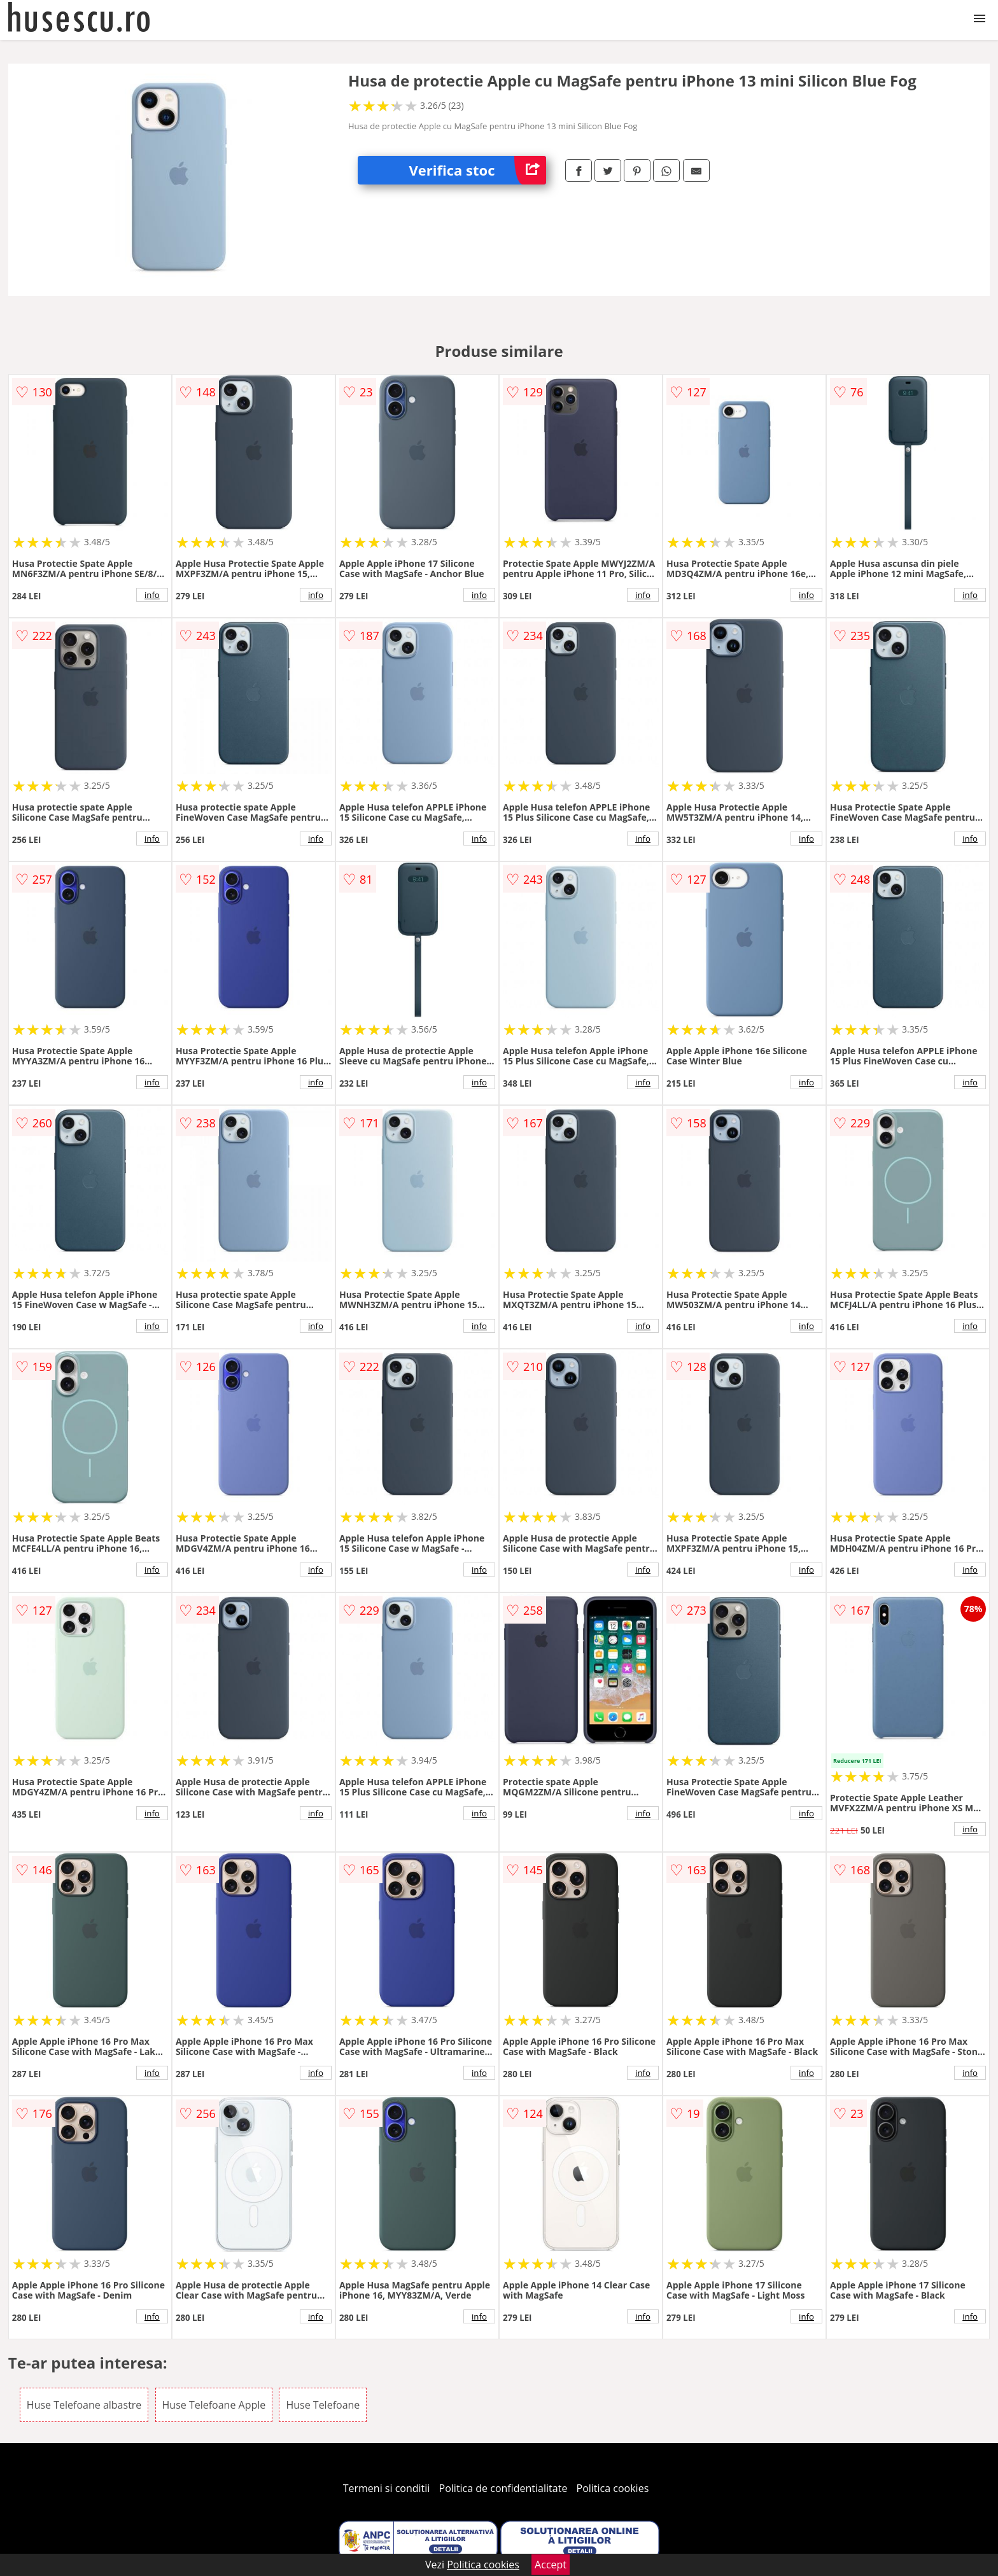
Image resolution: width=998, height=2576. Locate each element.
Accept (550, 2565)
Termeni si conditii (386, 2488)
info (152, 595)
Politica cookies (613, 2488)
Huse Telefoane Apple (214, 2405)
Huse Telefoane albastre (84, 2405)
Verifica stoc (477, 170)
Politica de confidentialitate (503, 2488)
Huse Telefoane (323, 2405)
